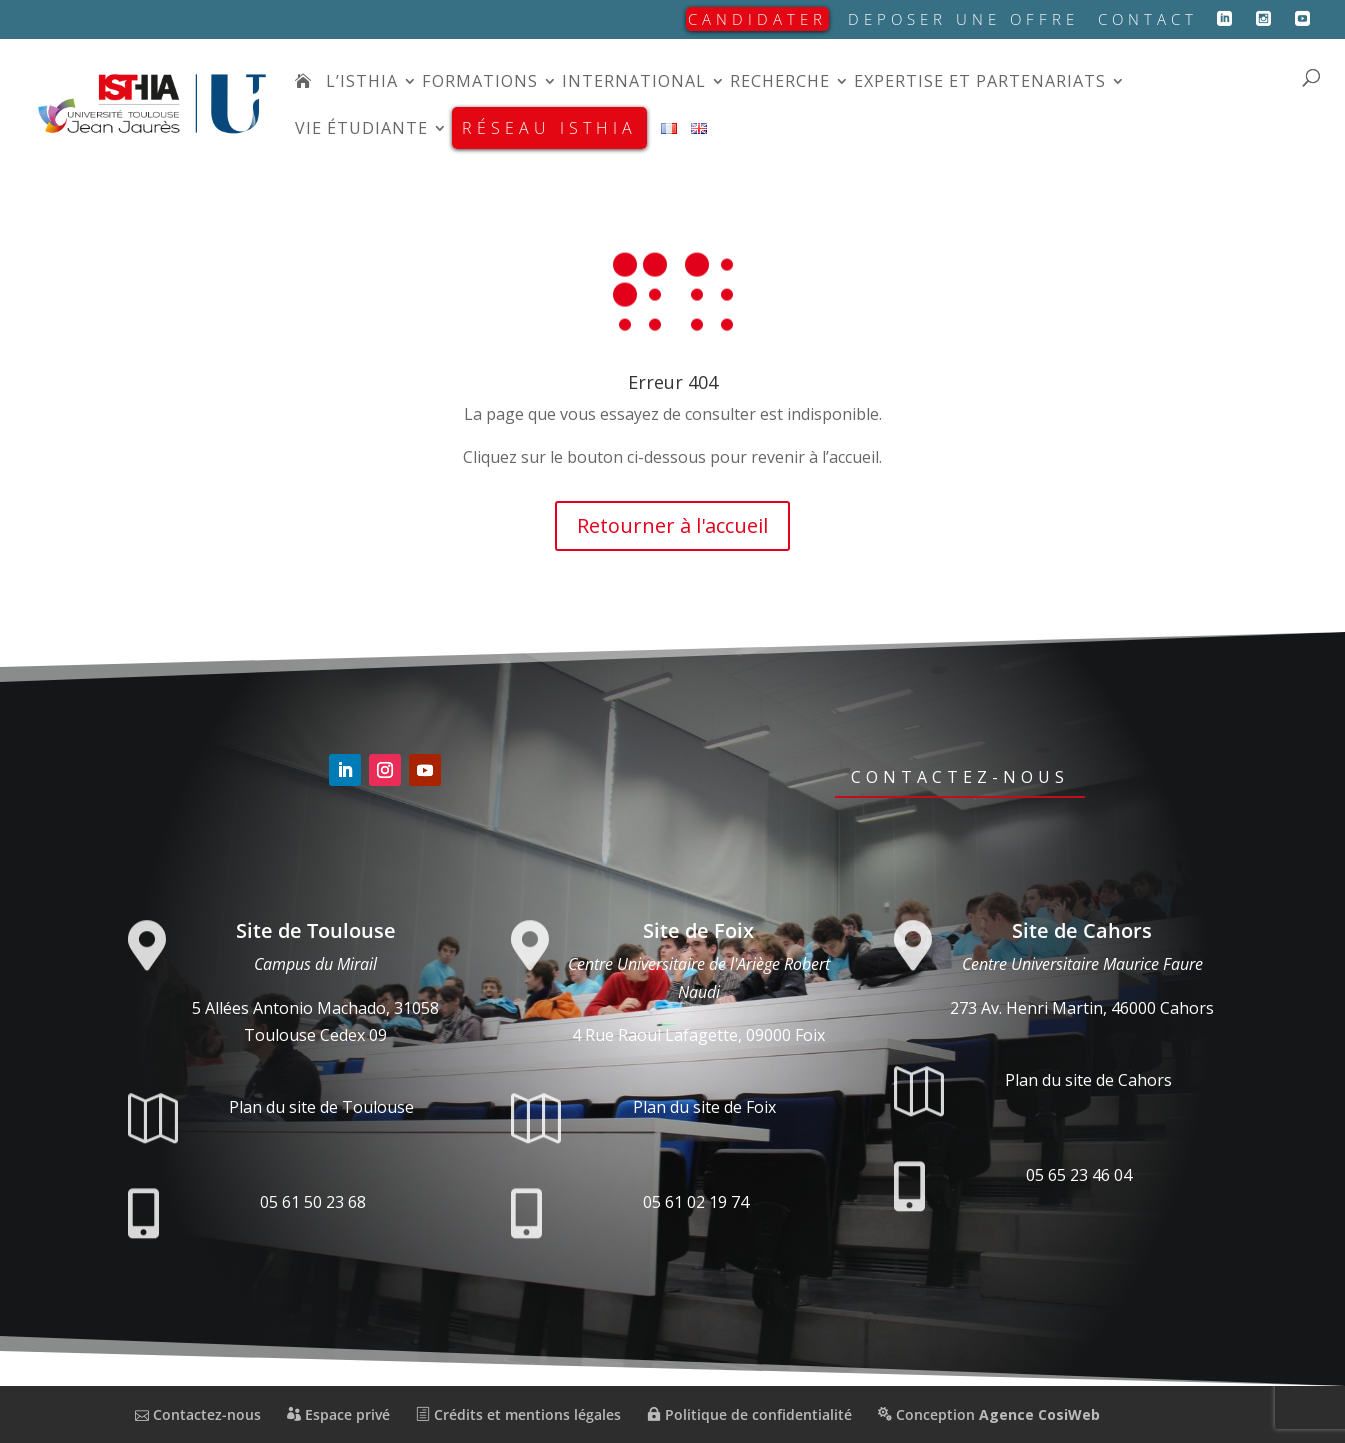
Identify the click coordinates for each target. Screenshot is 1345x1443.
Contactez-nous (960, 777)
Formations (480, 83)
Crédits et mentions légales (518, 1414)
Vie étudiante (361, 130)
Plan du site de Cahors (1088, 1080)
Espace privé (338, 1414)
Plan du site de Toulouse (321, 1107)
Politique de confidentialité (749, 1414)
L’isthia (362, 83)
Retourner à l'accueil (672, 525)
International (634, 83)
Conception (989, 1414)
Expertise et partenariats (980, 83)
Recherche (780, 83)
